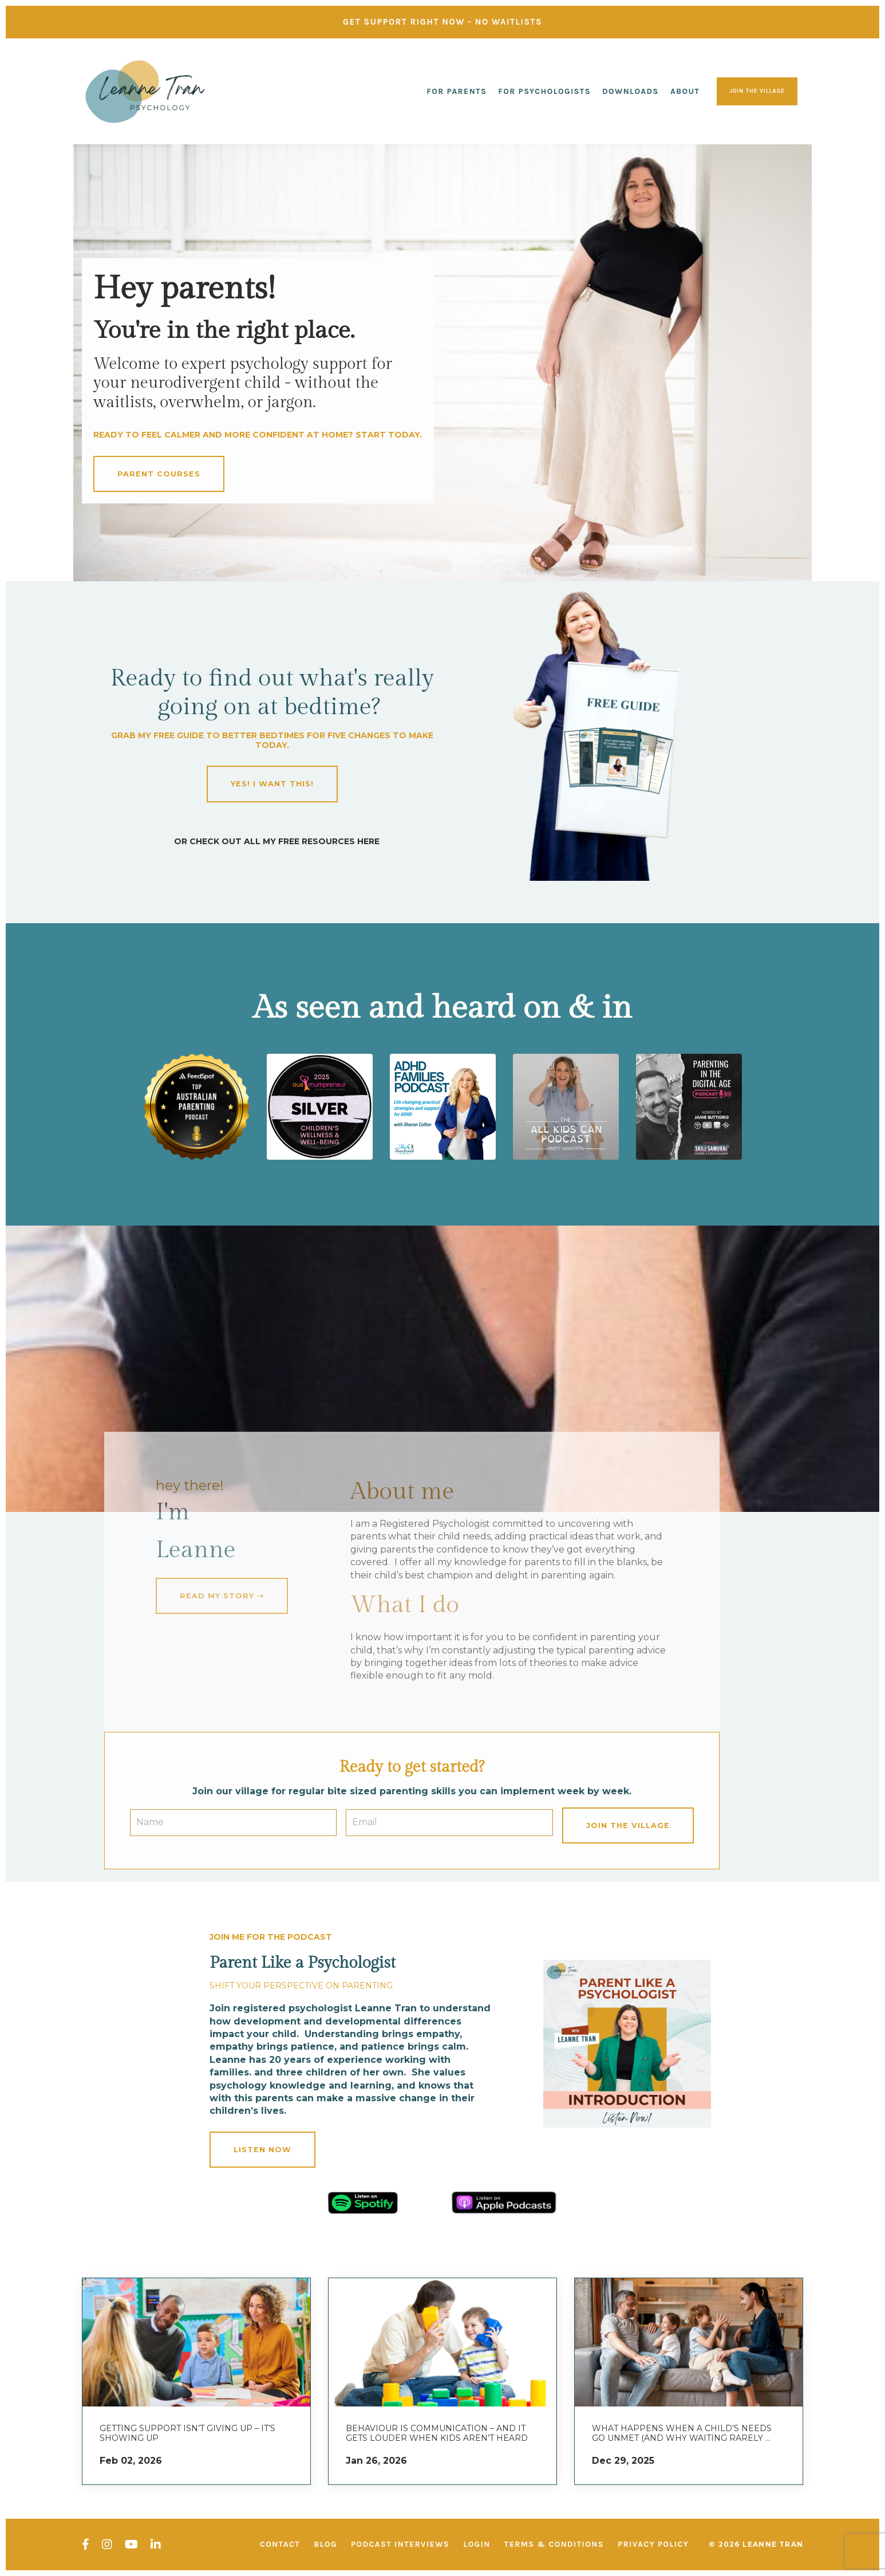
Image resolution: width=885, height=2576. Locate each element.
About (685, 91)
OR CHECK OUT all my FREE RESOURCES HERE (277, 841)
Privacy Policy (653, 2544)
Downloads (630, 91)
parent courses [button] (158, 474)
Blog (325, 2544)
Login (476, 2544)
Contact (280, 2544)
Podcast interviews (400, 2544)
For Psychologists (544, 91)
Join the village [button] (628, 1825)
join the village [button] (757, 91)
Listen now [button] (262, 2149)
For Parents (456, 91)
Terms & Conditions (554, 2544)
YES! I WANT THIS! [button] (272, 783)
